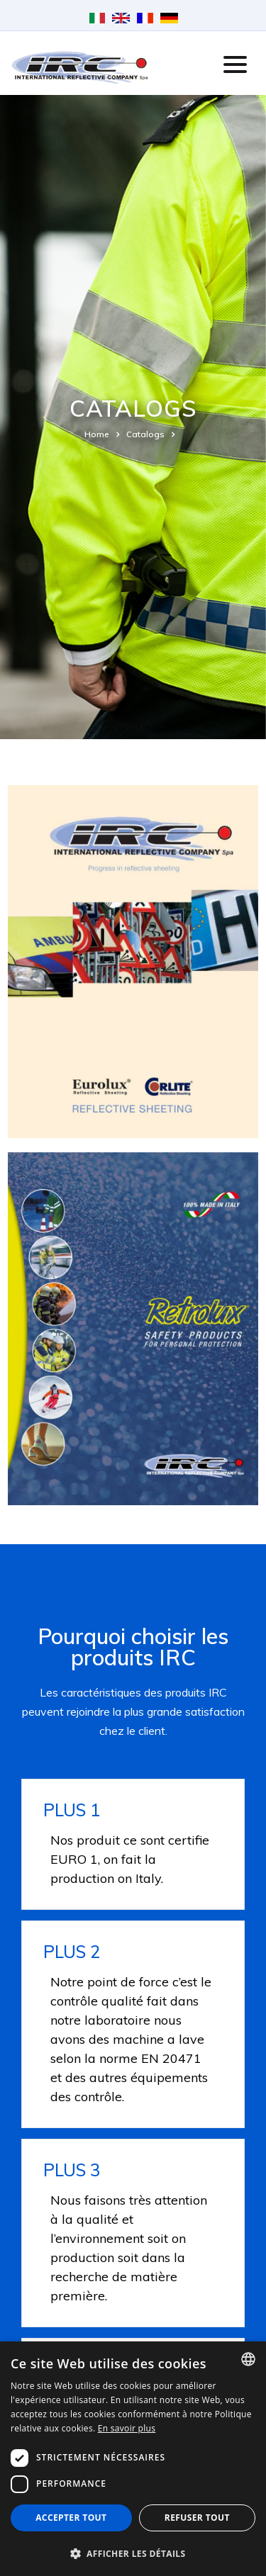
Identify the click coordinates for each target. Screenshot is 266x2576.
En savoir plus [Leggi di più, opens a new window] (126, 2428)
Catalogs (145, 434)
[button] (133, 2553)
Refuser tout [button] (197, 2518)
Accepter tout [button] (70, 2518)
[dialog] (133, 2458)
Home (96, 434)
